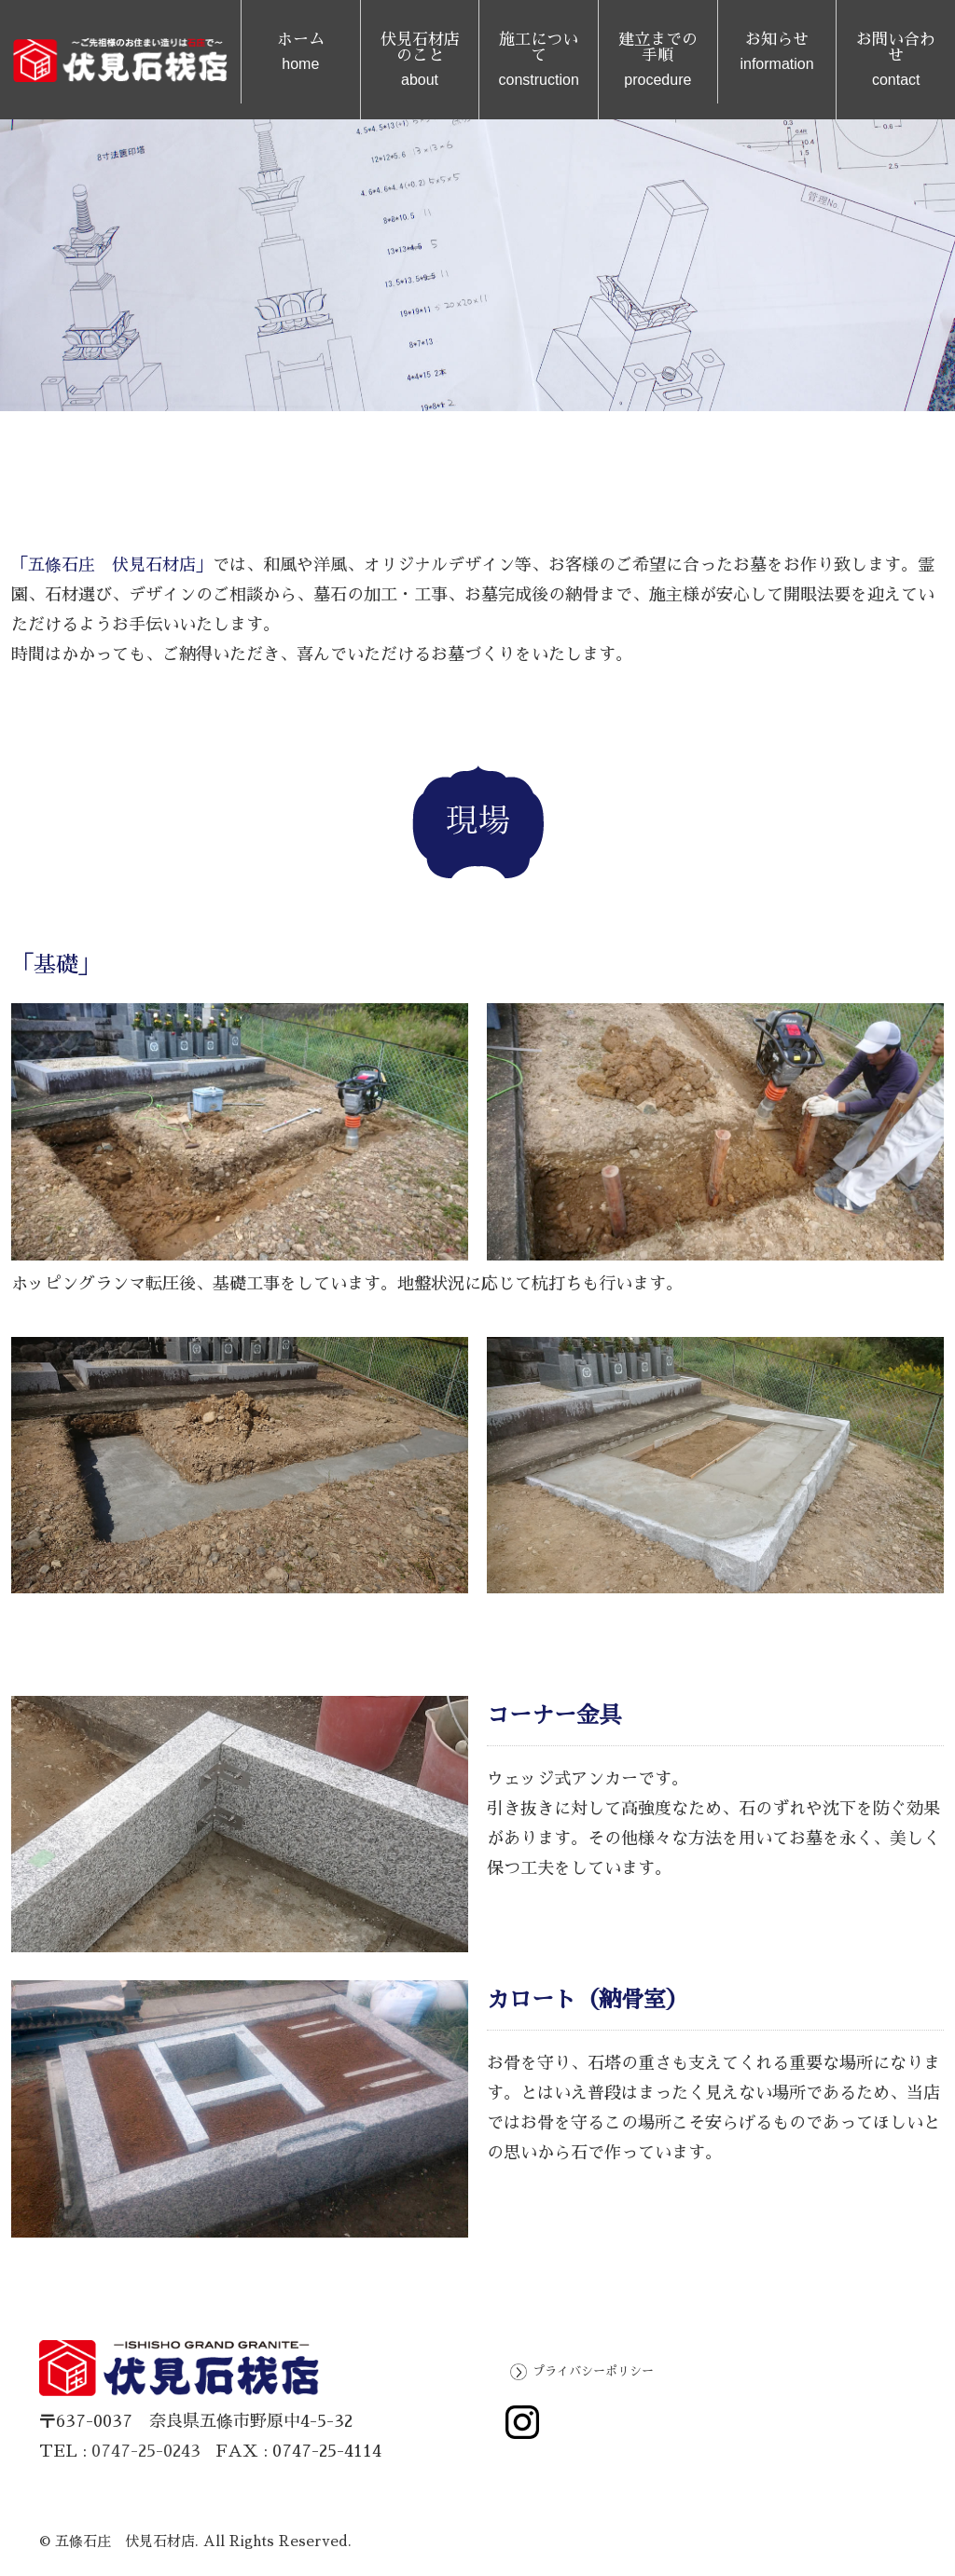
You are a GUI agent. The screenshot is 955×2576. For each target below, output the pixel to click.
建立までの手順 (658, 60)
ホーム (300, 52)
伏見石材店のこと (420, 60)
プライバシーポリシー (593, 2371)
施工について (538, 60)
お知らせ (777, 52)
